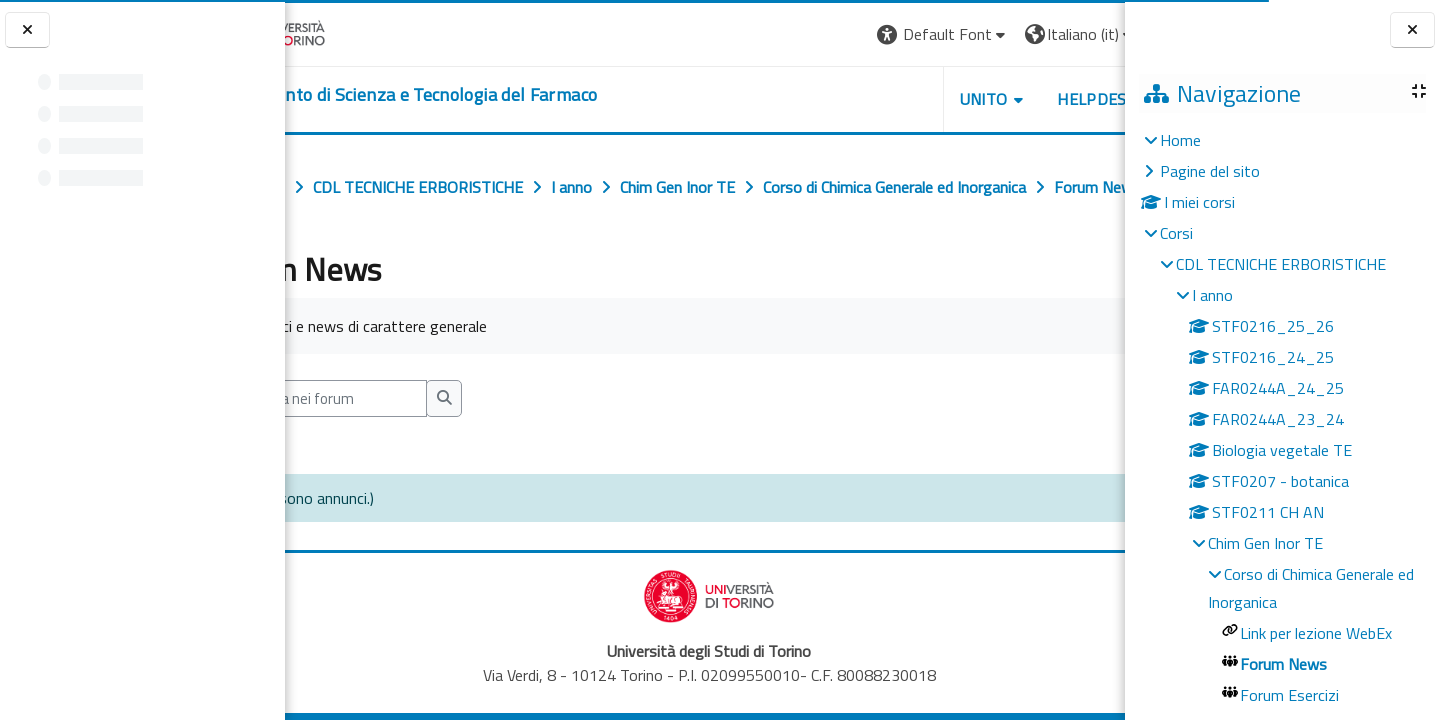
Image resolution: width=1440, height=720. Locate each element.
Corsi (1176, 233)
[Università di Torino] (347, 32)
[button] (850, 34)
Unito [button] (891, 99)
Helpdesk (1004, 99)
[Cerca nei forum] (418, 442)
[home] (485, 95)
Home (1180, 140)
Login (1090, 34)
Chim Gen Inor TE (1265, 543)
